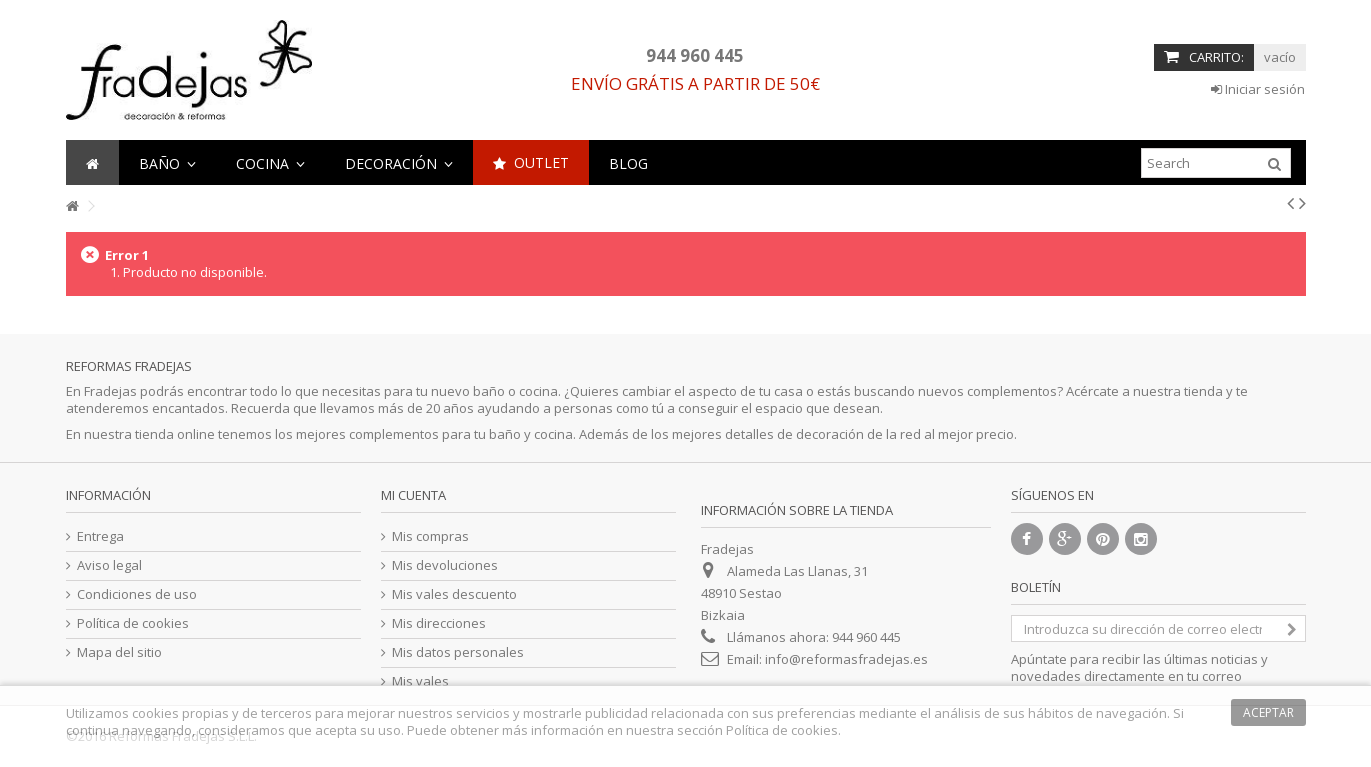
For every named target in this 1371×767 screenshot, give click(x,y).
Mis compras (430, 536)
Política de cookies (133, 623)
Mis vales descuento (454, 594)
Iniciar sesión (1258, 89)
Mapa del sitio (119, 652)
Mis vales (420, 681)
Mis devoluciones (445, 565)
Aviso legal (109, 565)
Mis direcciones (439, 623)
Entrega (100, 536)
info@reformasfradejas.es (846, 659)
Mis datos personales (458, 652)
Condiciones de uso (137, 594)
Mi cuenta (413, 495)
